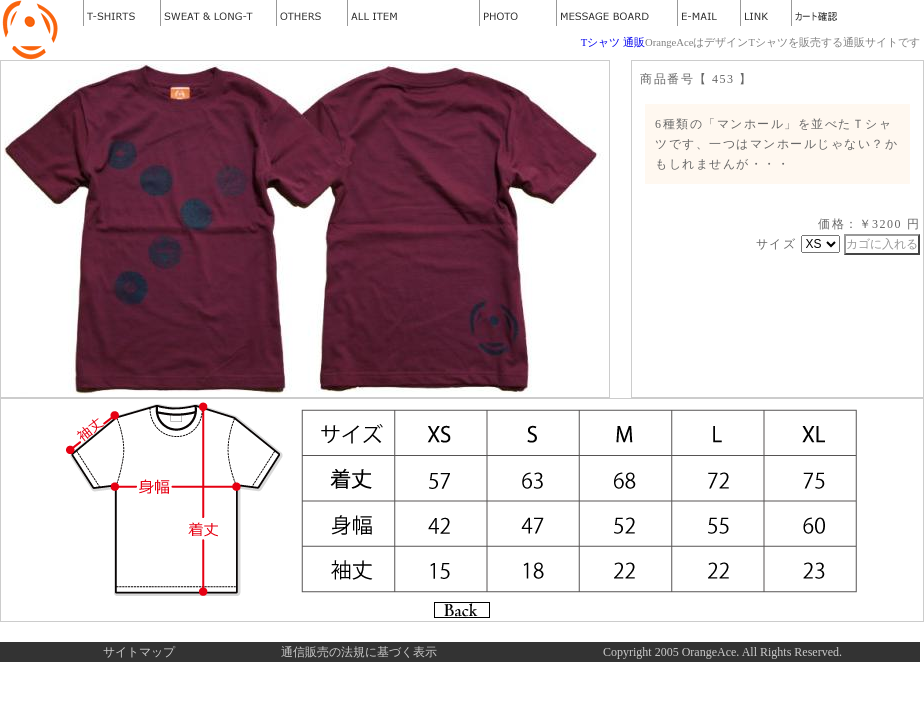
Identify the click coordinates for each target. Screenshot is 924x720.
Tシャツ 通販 (613, 42)
